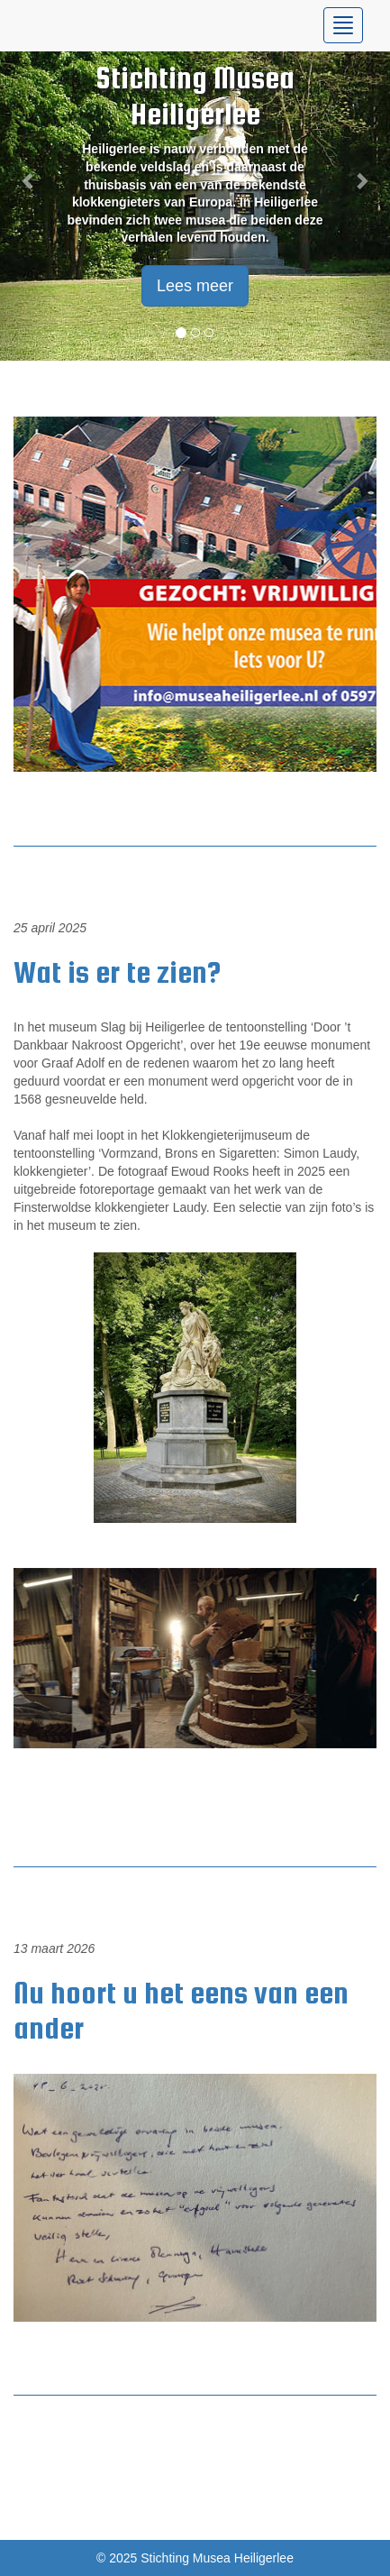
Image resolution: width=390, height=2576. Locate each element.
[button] (29, 180)
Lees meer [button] (195, 286)
